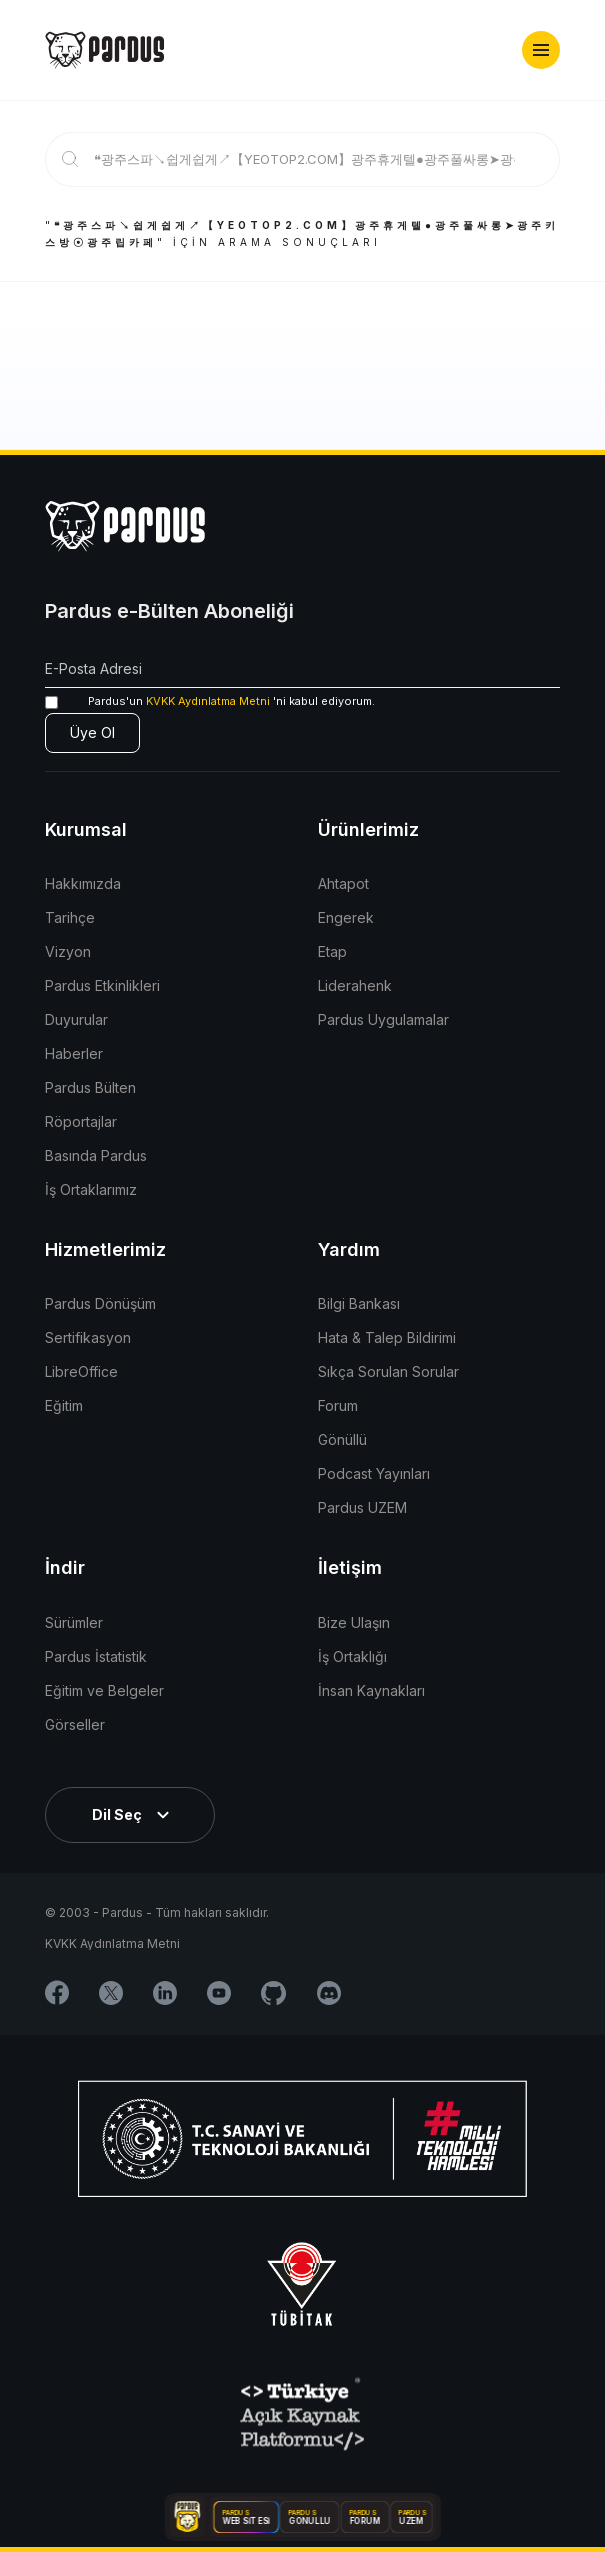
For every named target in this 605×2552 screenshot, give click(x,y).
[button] (541, 50)
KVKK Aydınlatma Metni (208, 701)
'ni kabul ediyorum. (210, 701)
